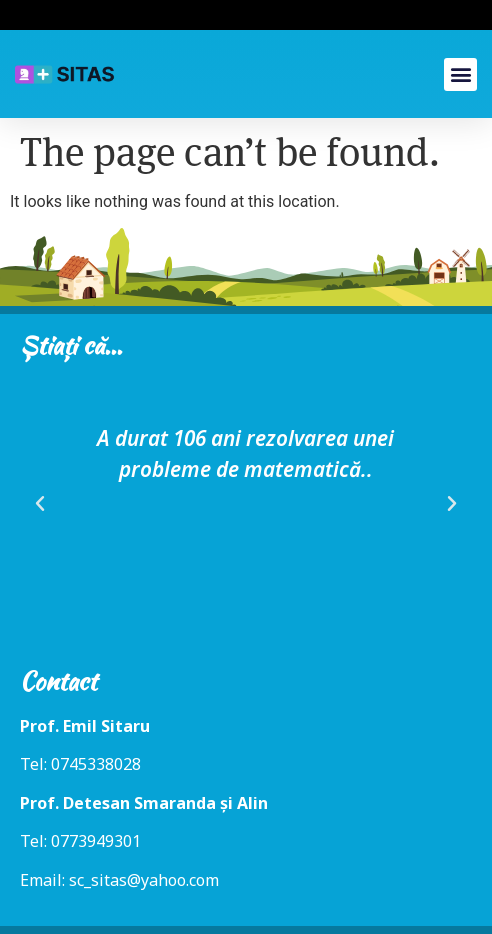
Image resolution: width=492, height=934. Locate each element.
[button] (460, 74)
